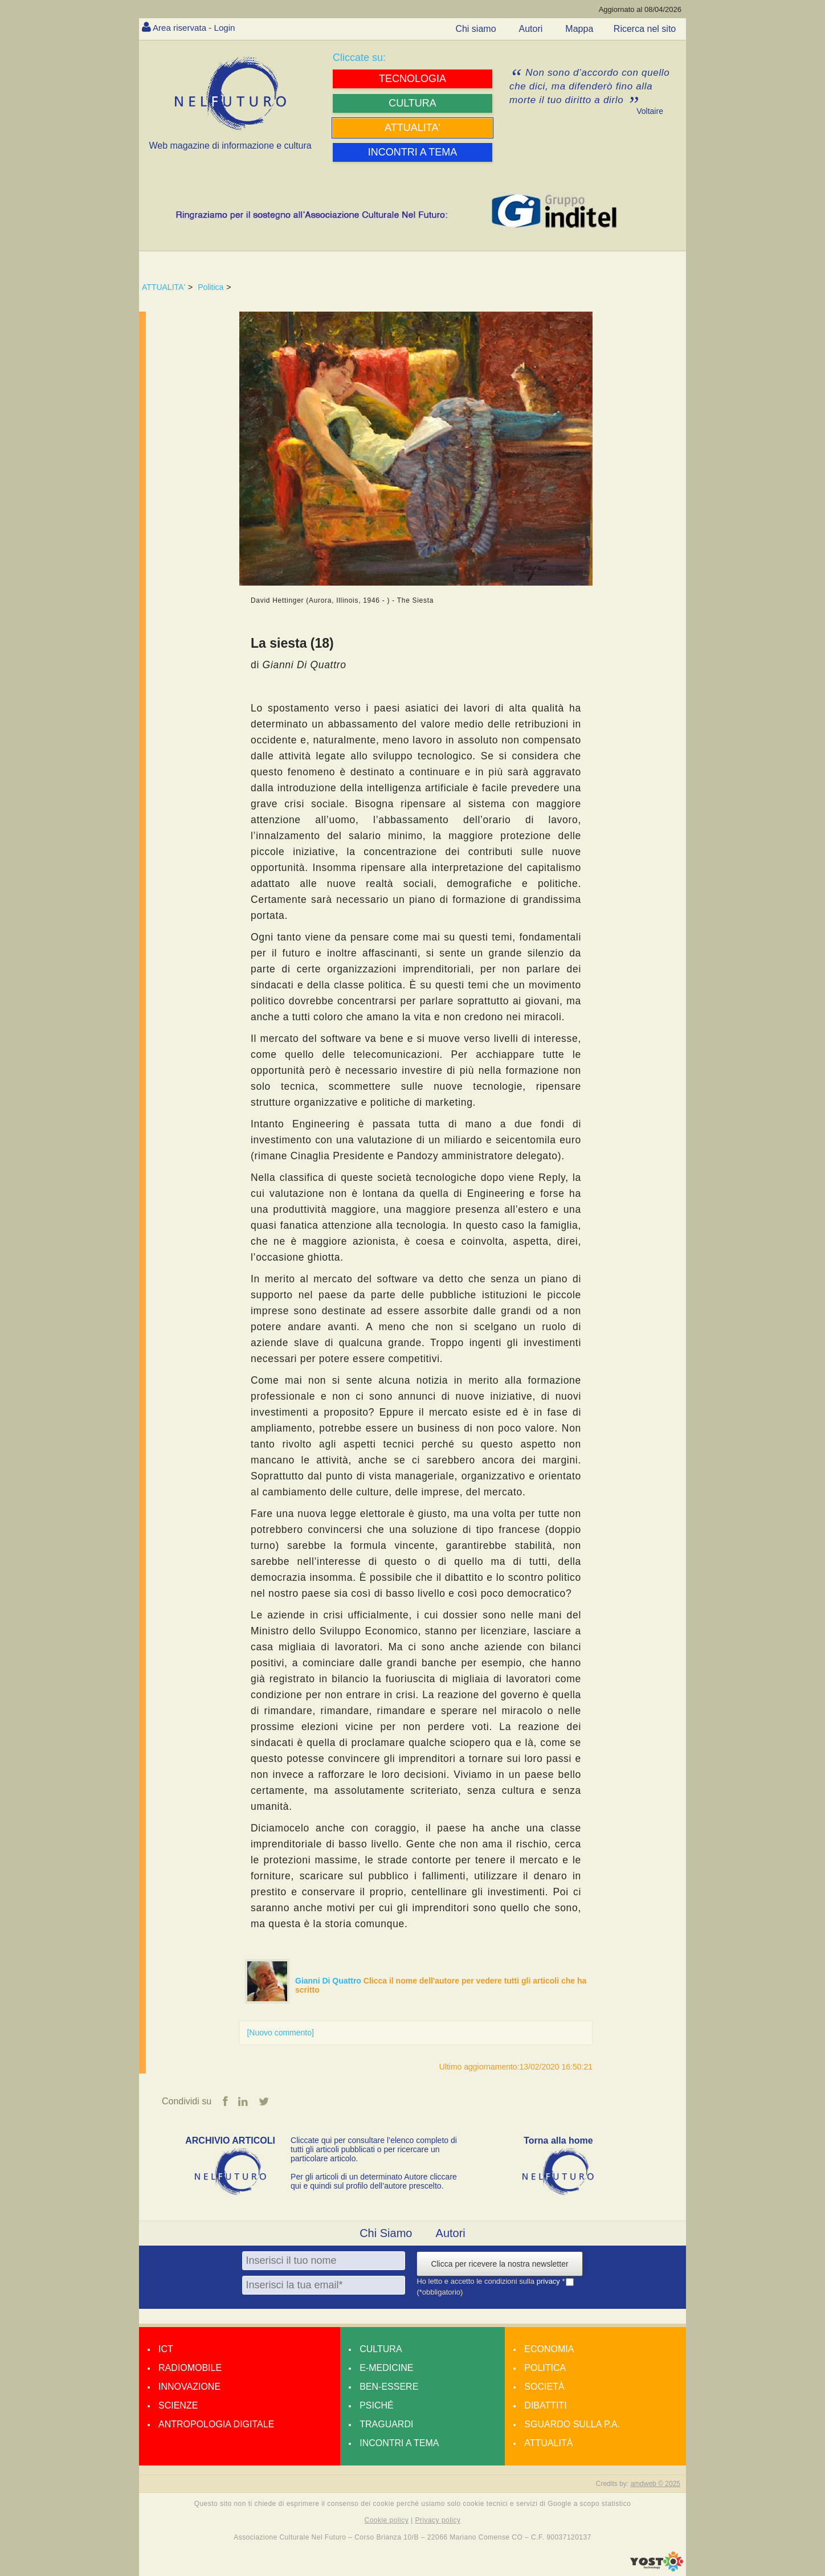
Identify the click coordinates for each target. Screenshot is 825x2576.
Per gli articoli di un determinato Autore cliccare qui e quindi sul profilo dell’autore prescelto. (374, 2182)
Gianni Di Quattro (329, 1980)
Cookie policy (387, 2521)
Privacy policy (437, 2521)
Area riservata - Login (196, 27)
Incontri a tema (399, 2443)
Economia (549, 2349)
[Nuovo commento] (280, 2032)
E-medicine (386, 2368)
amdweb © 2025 (655, 2484)
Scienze (178, 2406)
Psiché (377, 2406)
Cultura (381, 2349)
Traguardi (386, 2425)
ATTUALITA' (163, 287)
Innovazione (189, 2387)
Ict (165, 2349)
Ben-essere (389, 2387)
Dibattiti (545, 2406)
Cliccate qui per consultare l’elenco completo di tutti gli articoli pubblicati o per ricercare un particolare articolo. (374, 2150)
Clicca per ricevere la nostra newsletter (499, 2264)
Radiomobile (190, 2368)
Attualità (548, 2443)
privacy (549, 2281)
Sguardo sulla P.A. (572, 2425)
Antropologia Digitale (216, 2425)
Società (544, 2387)
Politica (210, 287)
